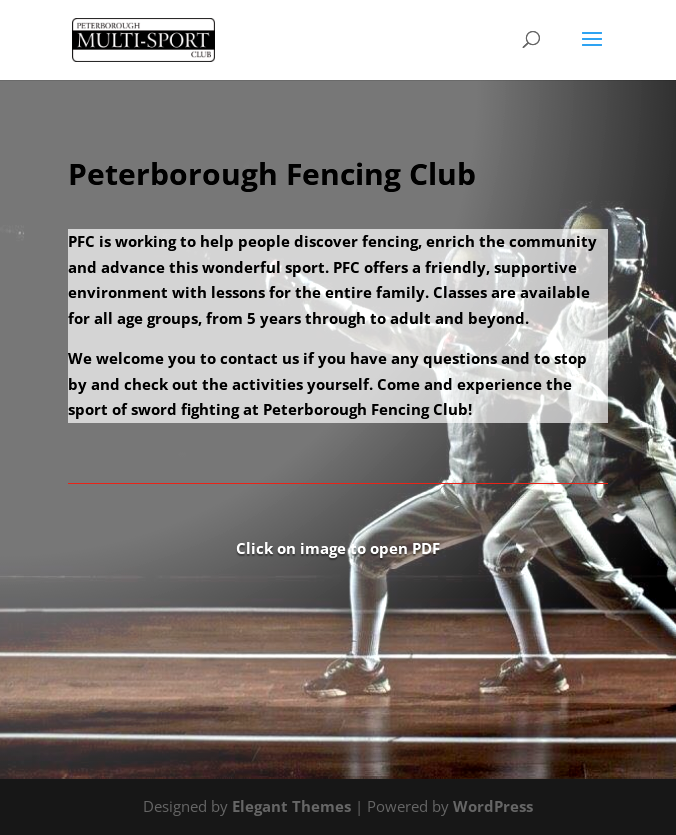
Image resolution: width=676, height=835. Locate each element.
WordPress (493, 806)
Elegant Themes (291, 806)
